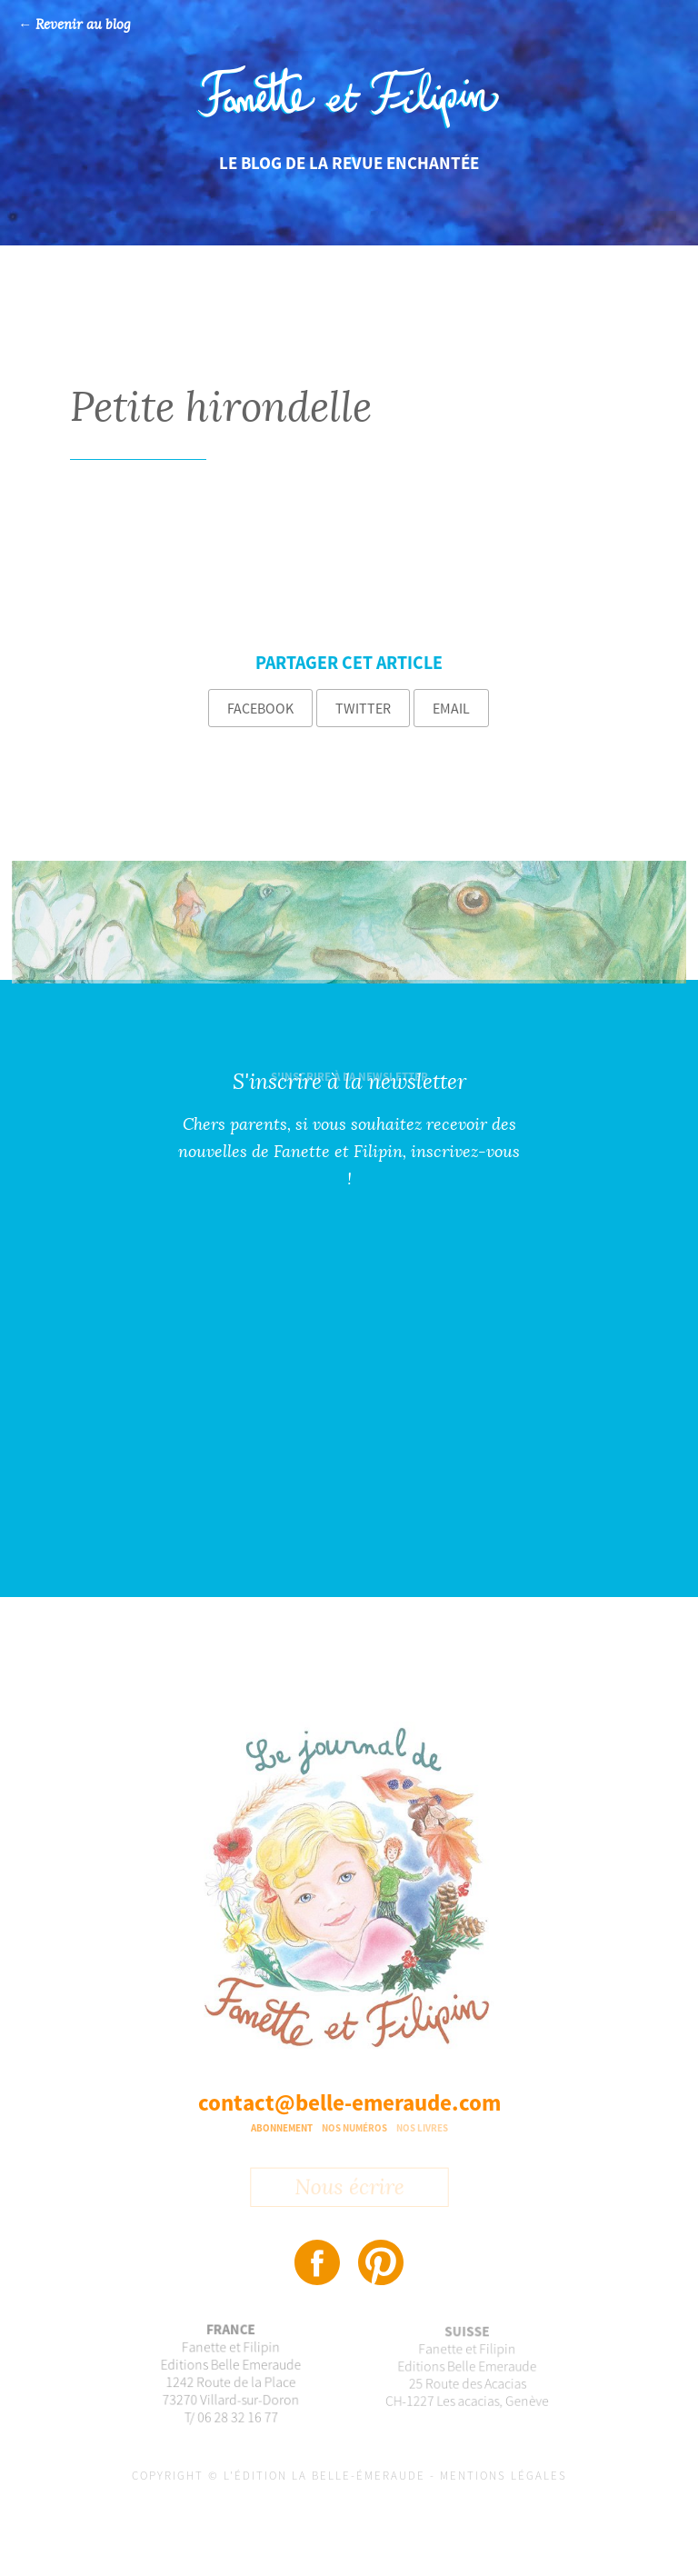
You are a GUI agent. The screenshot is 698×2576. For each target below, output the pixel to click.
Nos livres (422, 2128)
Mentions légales (503, 2475)
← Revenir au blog (74, 25)
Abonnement (282, 2128)
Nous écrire (349, 2190)
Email (451, 708)
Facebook (260, 708)
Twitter (363, 708)
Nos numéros (354, 2128)
